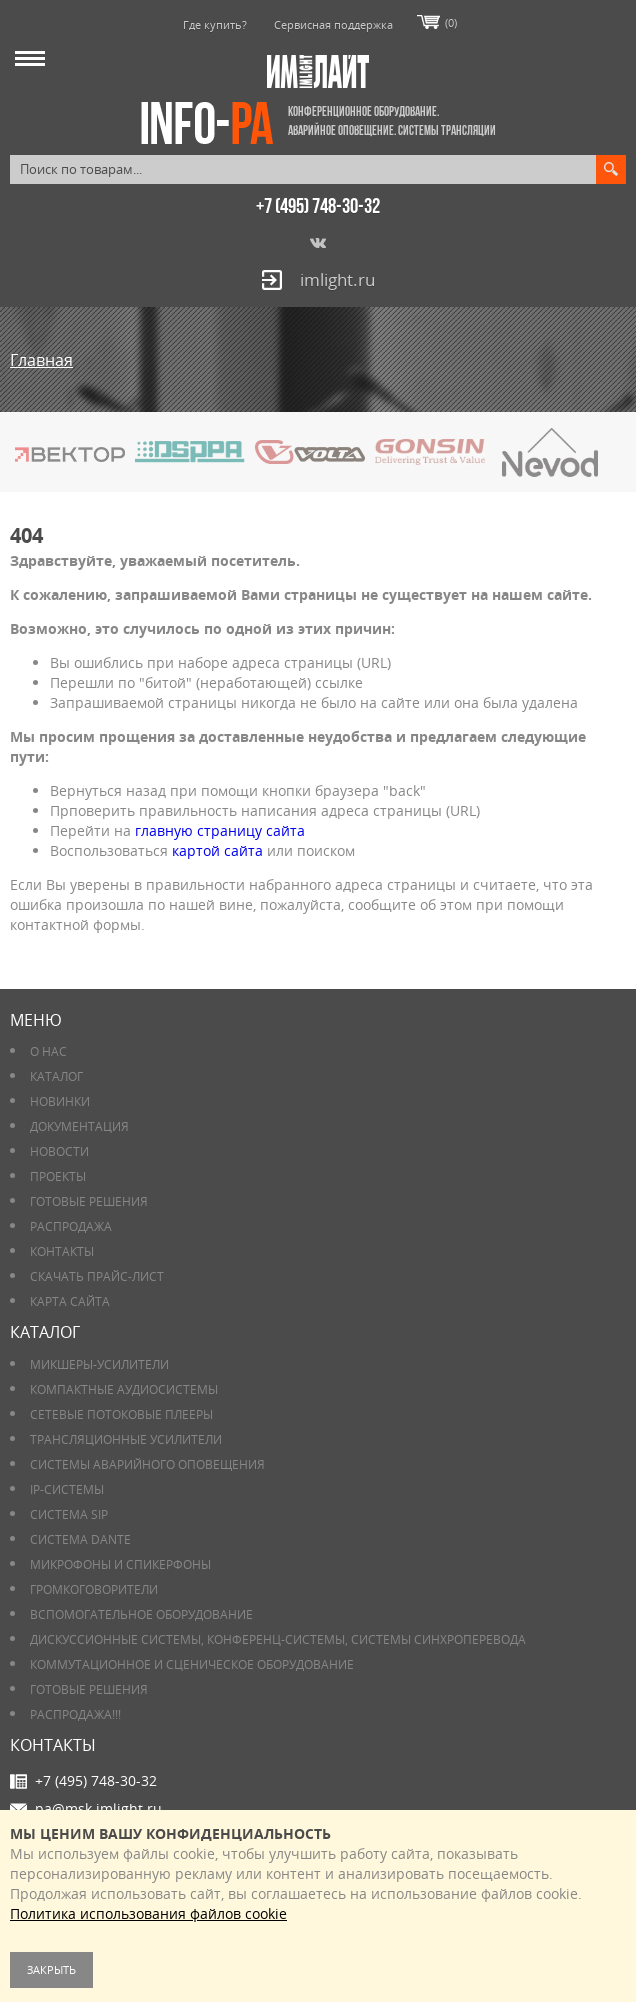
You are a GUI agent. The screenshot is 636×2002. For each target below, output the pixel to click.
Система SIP (69, 1514)
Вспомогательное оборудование (141, 1614)
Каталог (56, 1076)
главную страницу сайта (220, 830)
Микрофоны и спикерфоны (120, 1564)
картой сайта (217, 850)
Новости (59, 1151)
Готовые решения (89, 1201)
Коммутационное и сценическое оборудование (192, 1664)
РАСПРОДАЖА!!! (75, 1714)
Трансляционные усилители (126, 1439)
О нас (48, 1051)
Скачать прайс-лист (97, 1276)
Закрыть (51, 1969)
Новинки (60, 1101)
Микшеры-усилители (99, 1364)
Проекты (58, 1176)
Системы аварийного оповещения (147, 1464)
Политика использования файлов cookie (148, 1913)
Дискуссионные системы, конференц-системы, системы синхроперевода (278, 1639)
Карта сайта (70, 1301)
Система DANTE (80, 1539)
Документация (79, 1126)
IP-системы (67, 1489)
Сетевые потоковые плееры (121, 1414)
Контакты (62, 1251)
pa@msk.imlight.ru (98, 1808)
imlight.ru (337, 279)
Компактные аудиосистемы (124, 1389)
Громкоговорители (94, 1589)
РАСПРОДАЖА (71, 1226)
